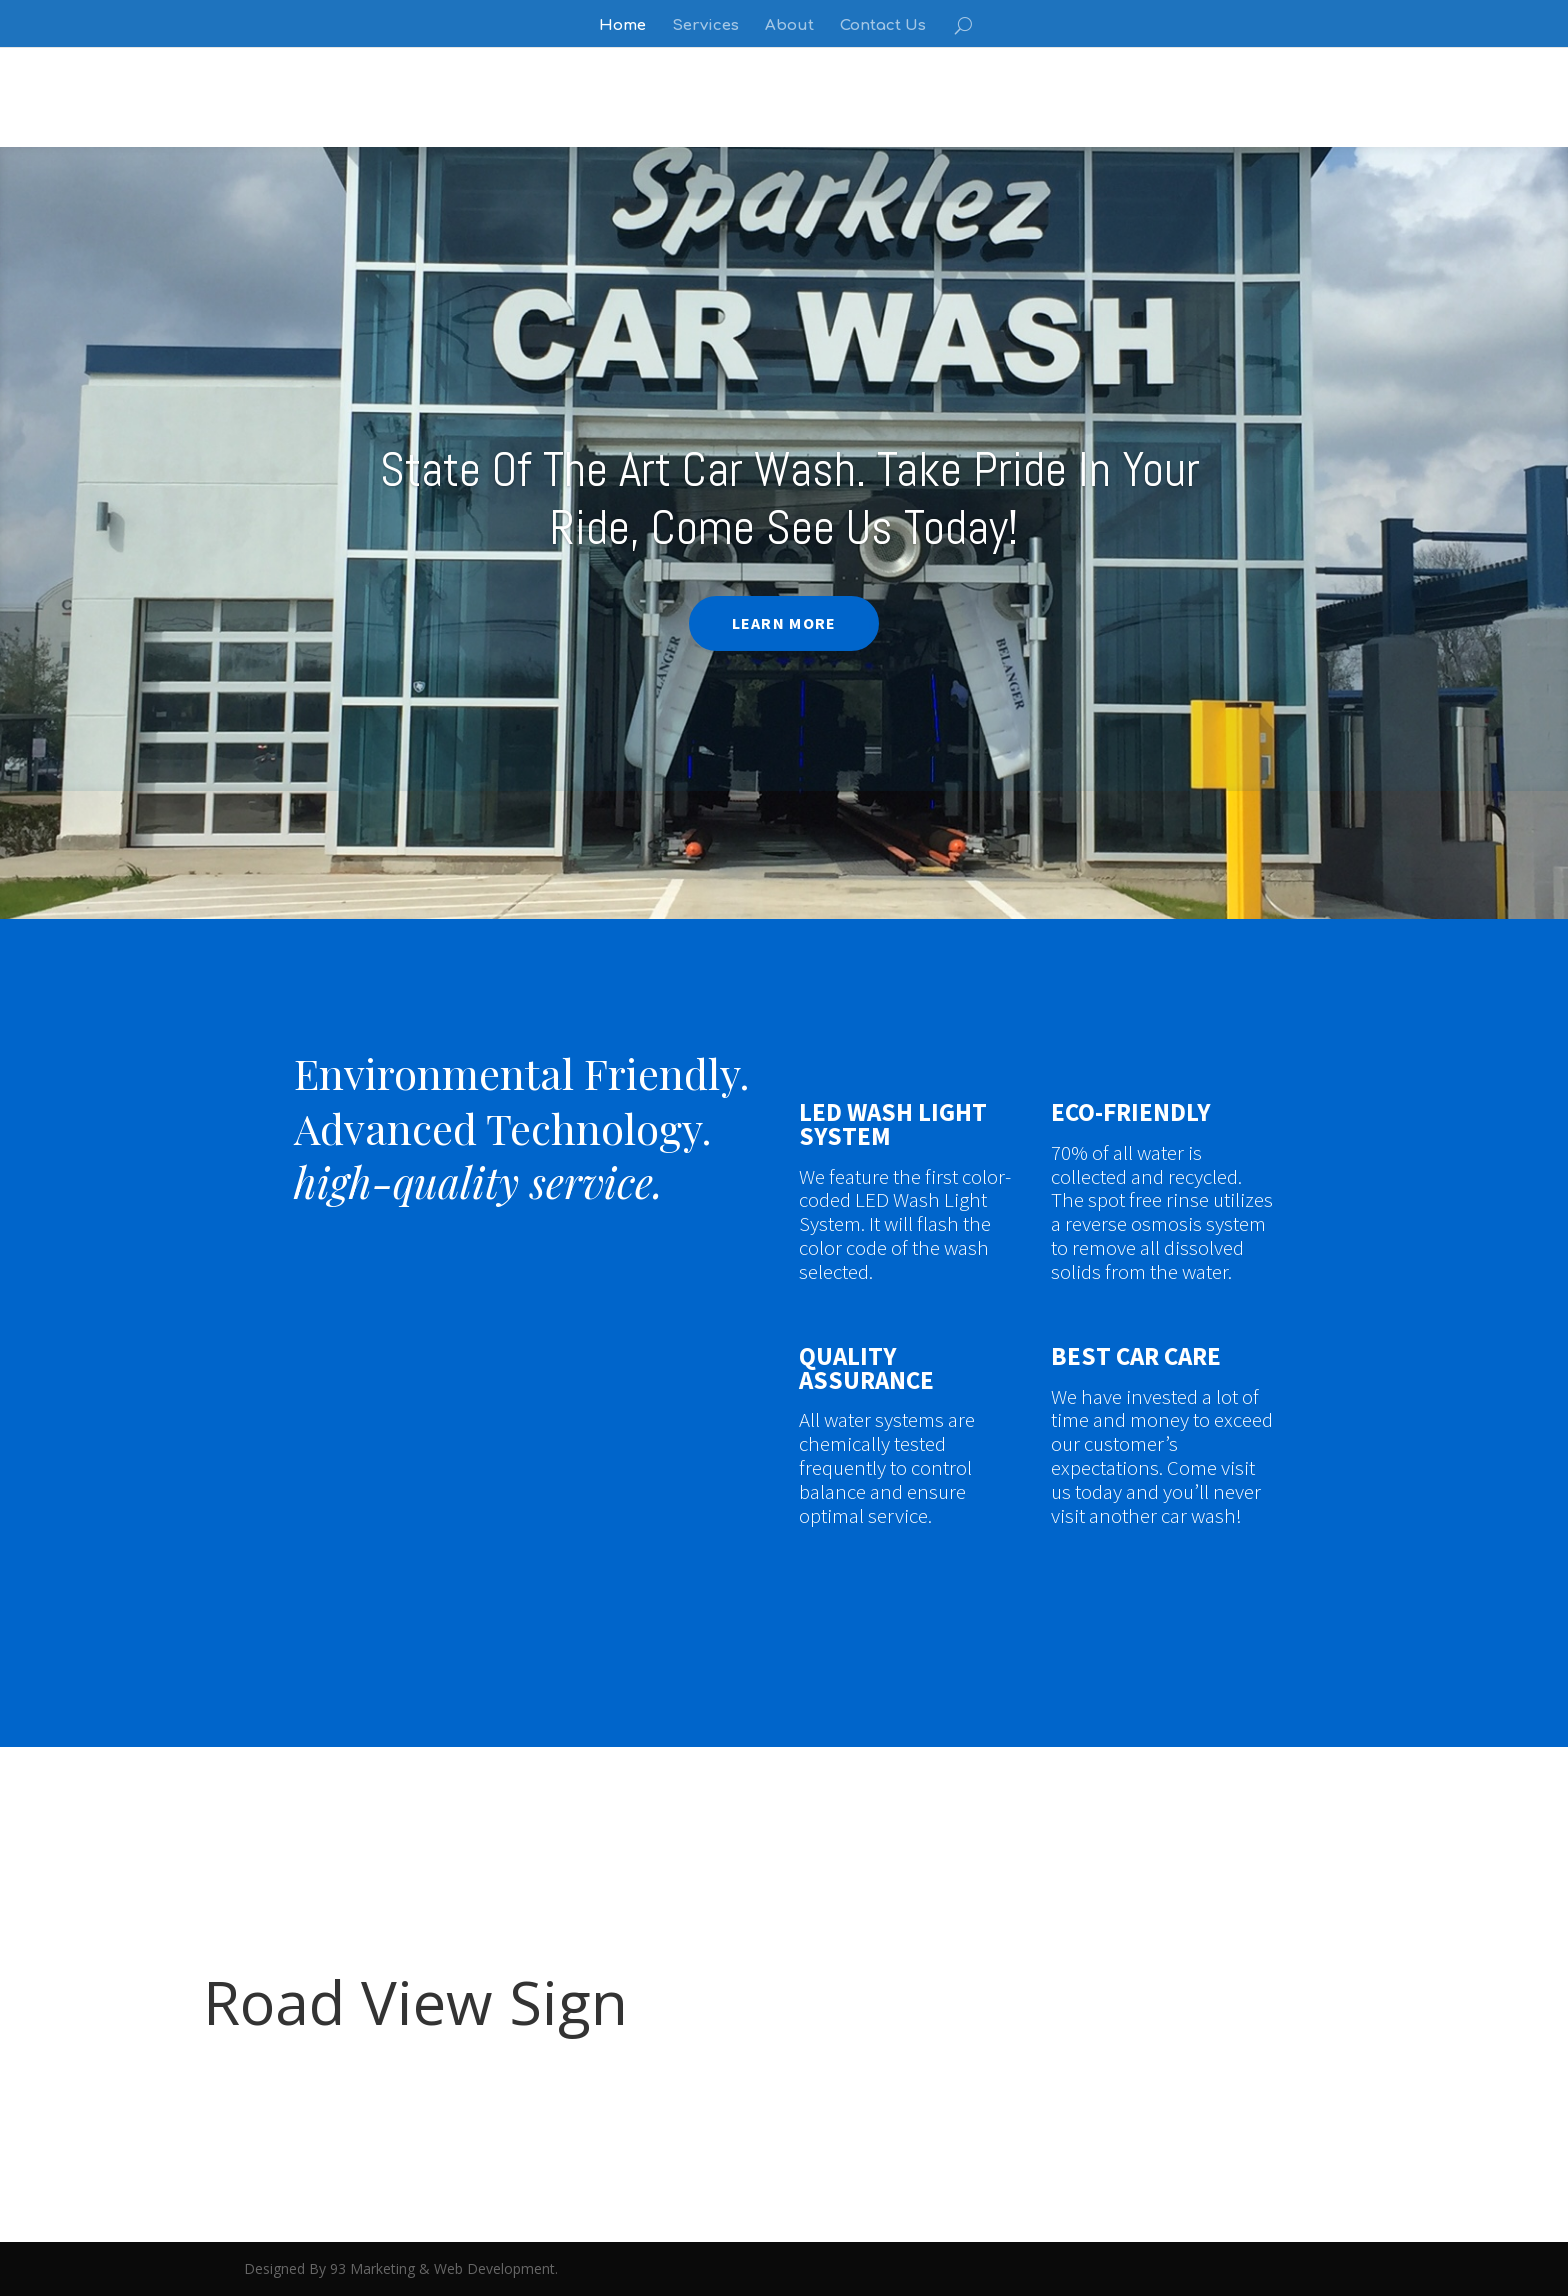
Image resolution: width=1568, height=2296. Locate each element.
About (789, 26)
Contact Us (883, 26)
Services (705, 26)
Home (622, 26)
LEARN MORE (784, 623)
